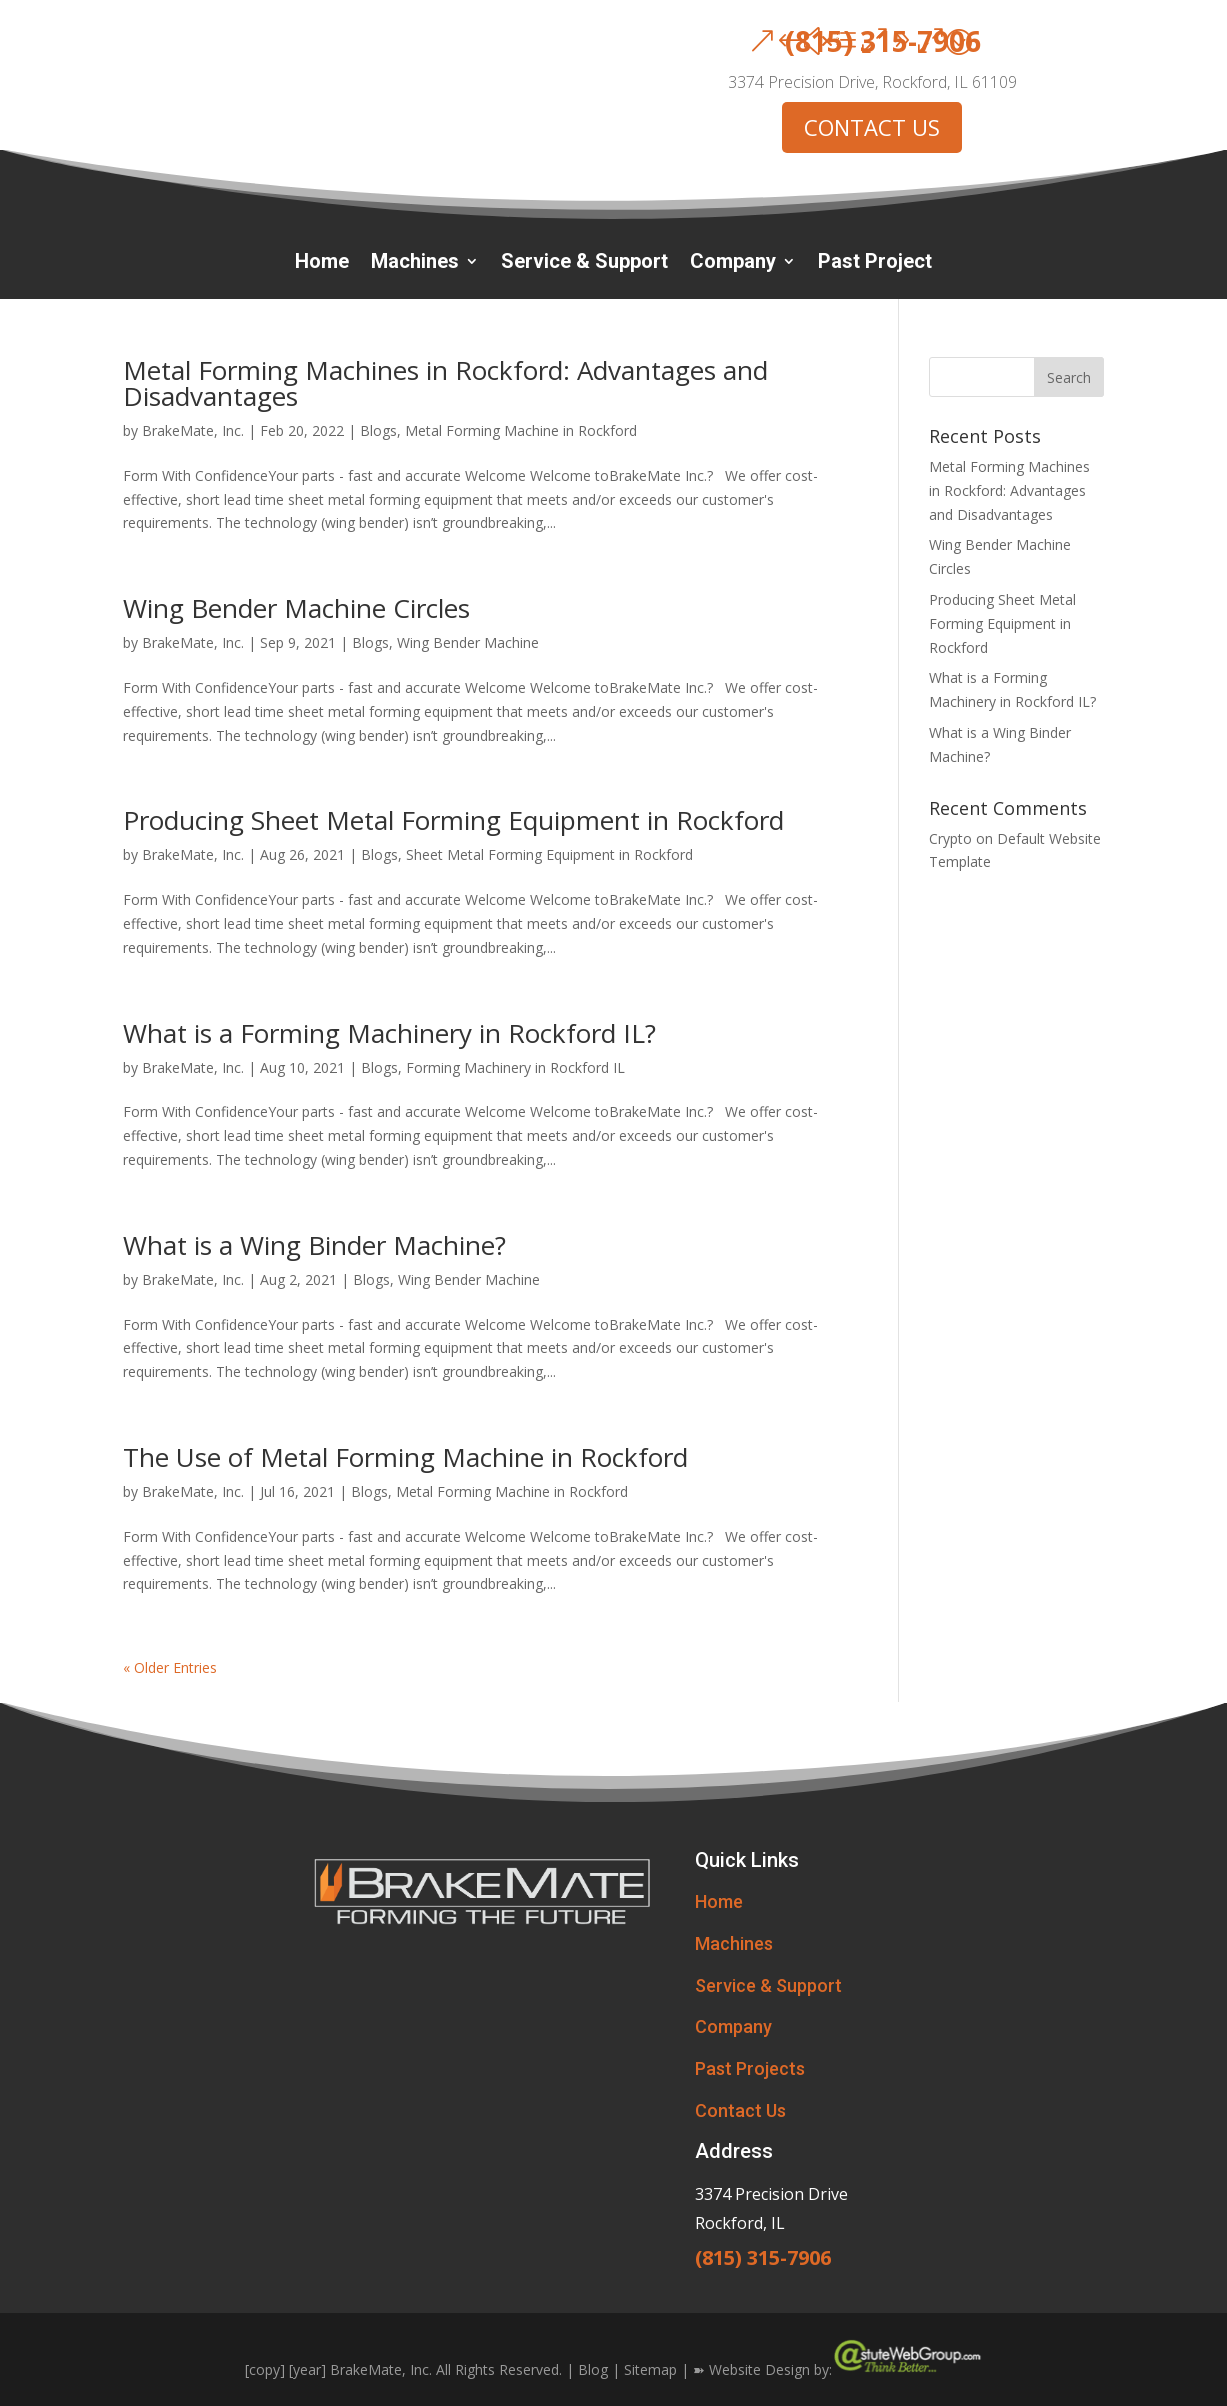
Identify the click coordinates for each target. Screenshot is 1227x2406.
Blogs (378, 430)
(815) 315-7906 (883, 41)
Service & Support (584, 263)
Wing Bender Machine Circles (296, 608)
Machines (415, 263)
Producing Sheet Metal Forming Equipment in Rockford (453, 820)
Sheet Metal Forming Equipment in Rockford (549, 854)
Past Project (875, 263)
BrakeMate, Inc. (193, 430)
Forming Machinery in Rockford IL (515, 1067)
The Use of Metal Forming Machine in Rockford (405, 1457)
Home (322, 263)
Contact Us (740, 2110)
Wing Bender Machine (468, 642)
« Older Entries (170, 1667)
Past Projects (750, 2068)
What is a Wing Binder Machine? (314, 1245)
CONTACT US (872, 127)
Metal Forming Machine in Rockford (521, 430)
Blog (593, 2369)
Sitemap (650, 2369)
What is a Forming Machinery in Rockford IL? (389, 1033)
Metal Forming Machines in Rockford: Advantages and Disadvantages (445, 383)
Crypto (950, 838)
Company (733, 263)
